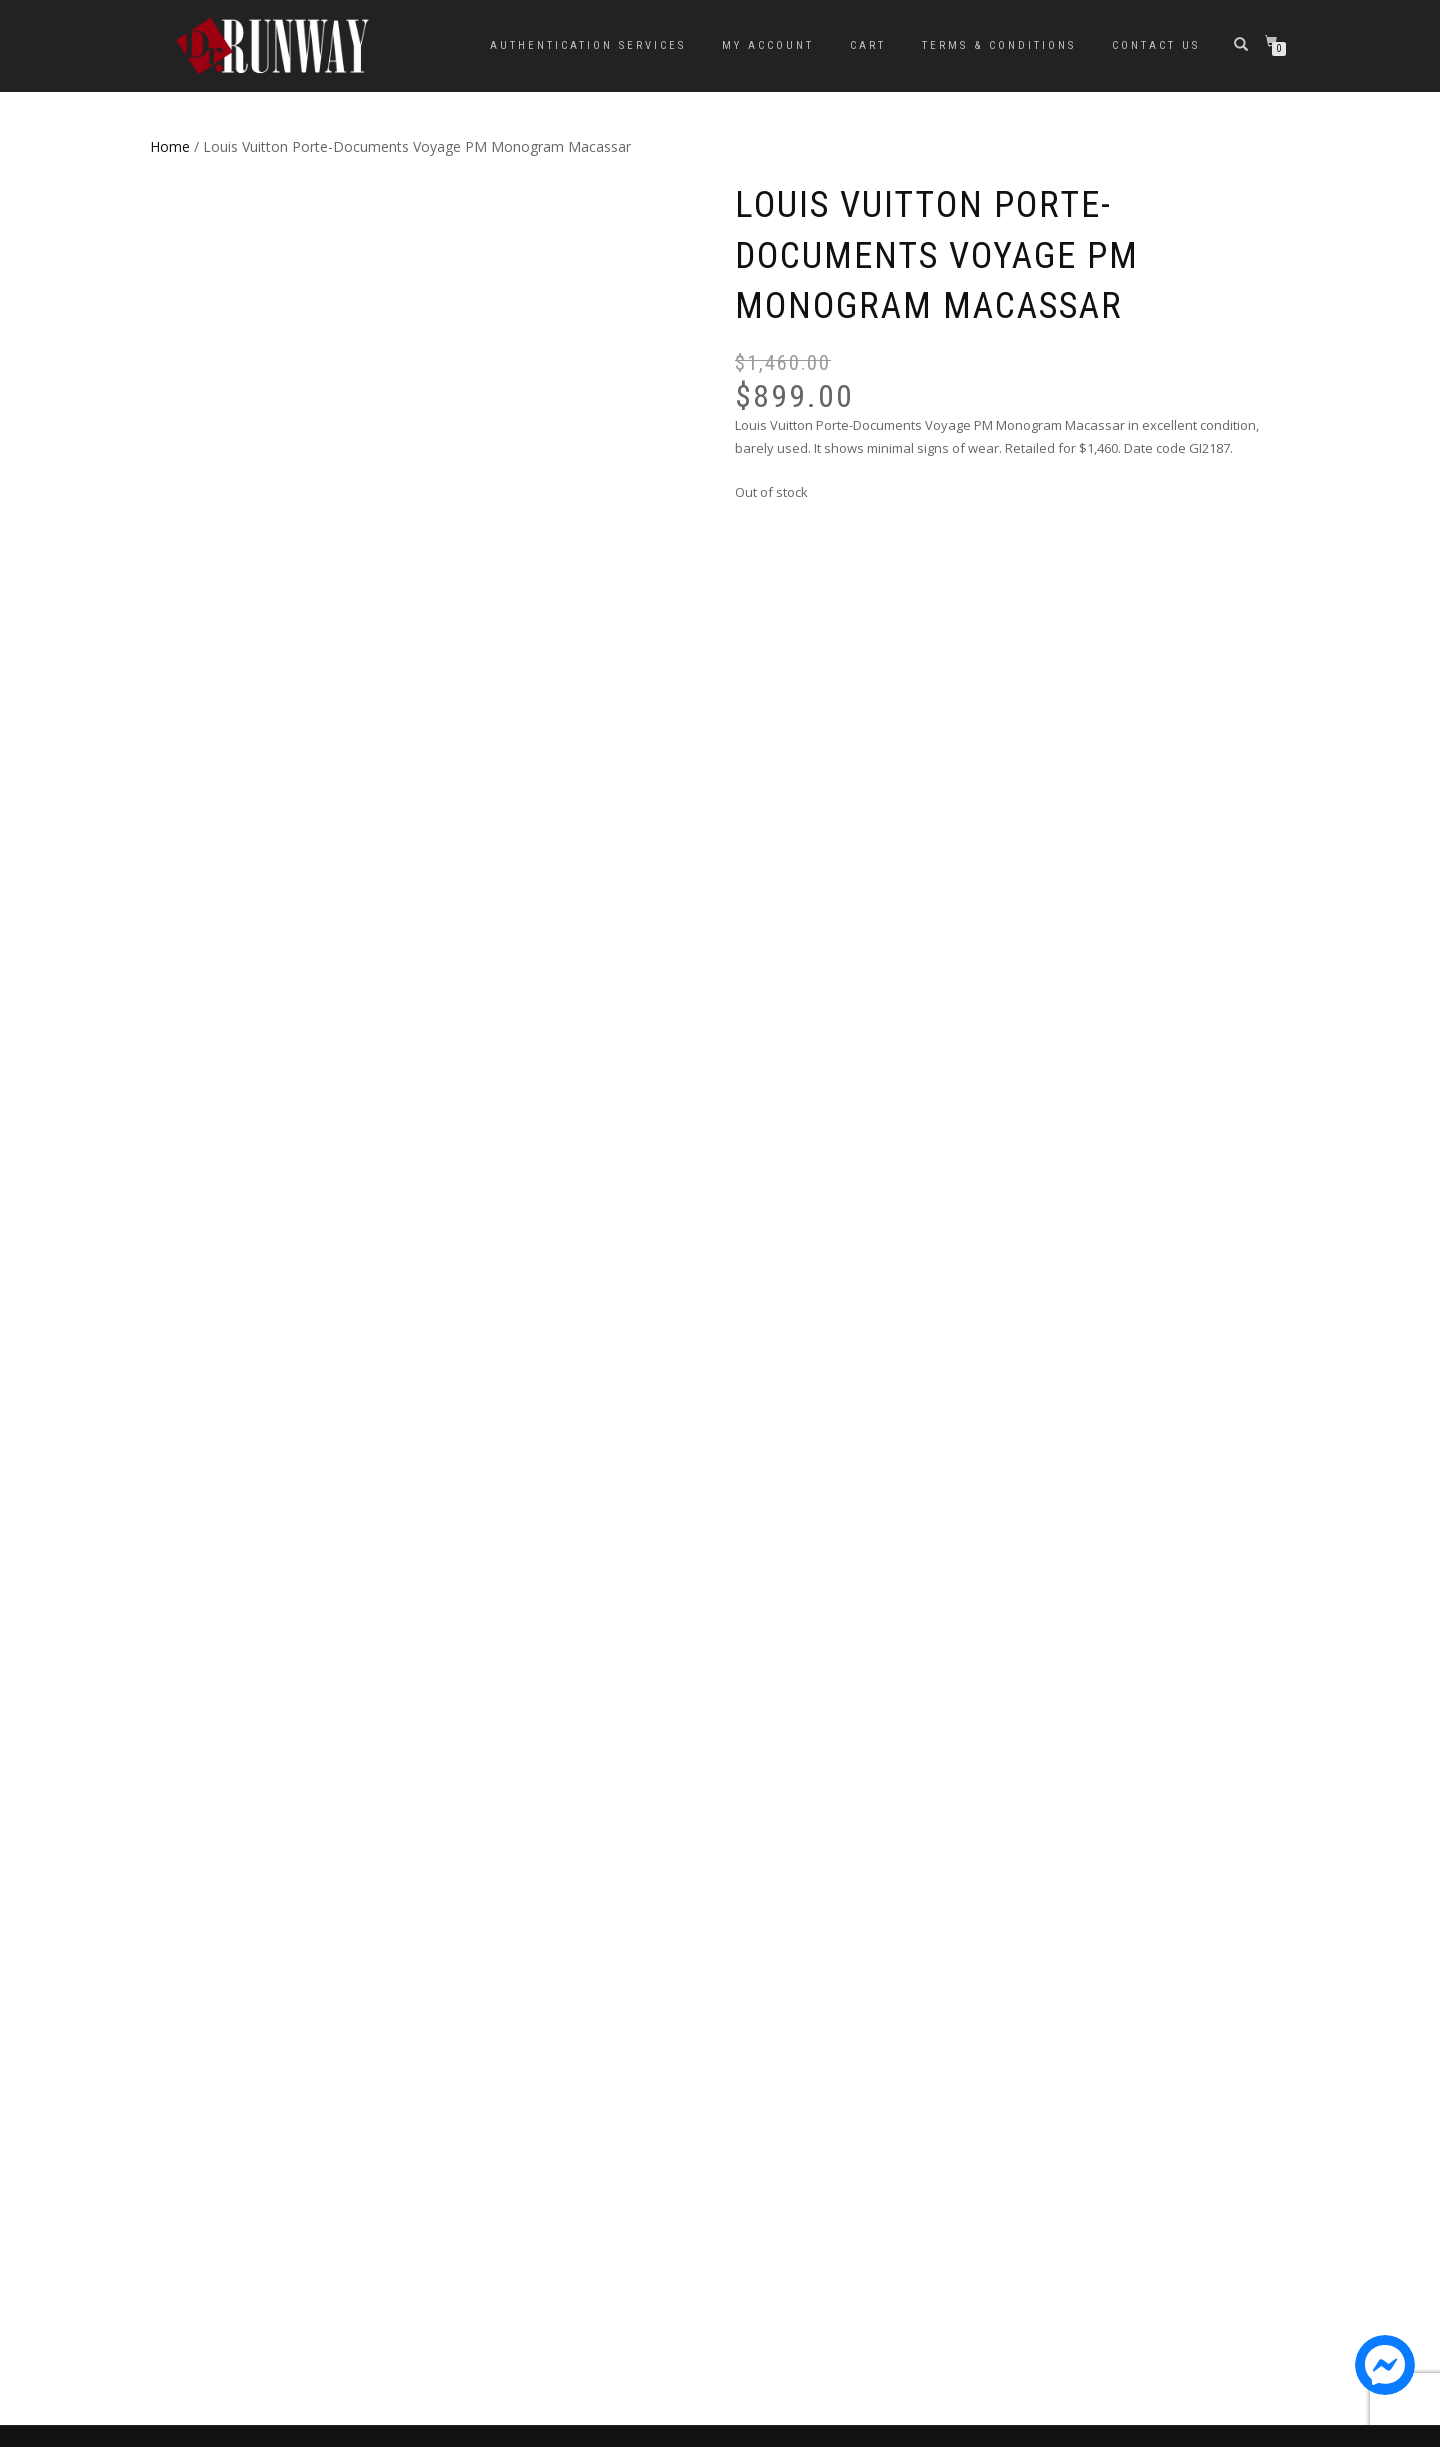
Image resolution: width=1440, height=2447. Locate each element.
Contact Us (1156, 45)
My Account (768, 45)
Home (170, 146)
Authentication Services (588, 45)
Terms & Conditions (999, 45)
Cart (868, 45)
